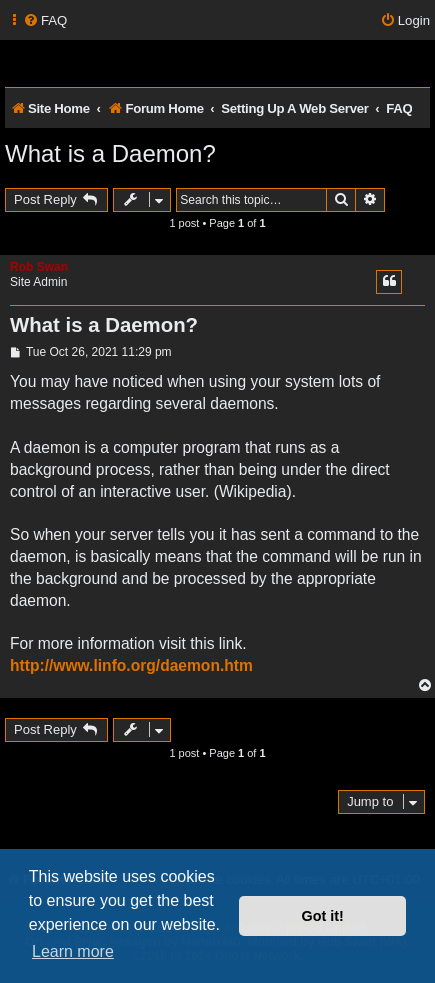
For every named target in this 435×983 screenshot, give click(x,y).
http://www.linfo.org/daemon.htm (131, 665)
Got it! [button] (323, 916)
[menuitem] (45, 20)
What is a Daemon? (110, 153)
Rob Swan (39, 267)
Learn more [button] (73, 951)
